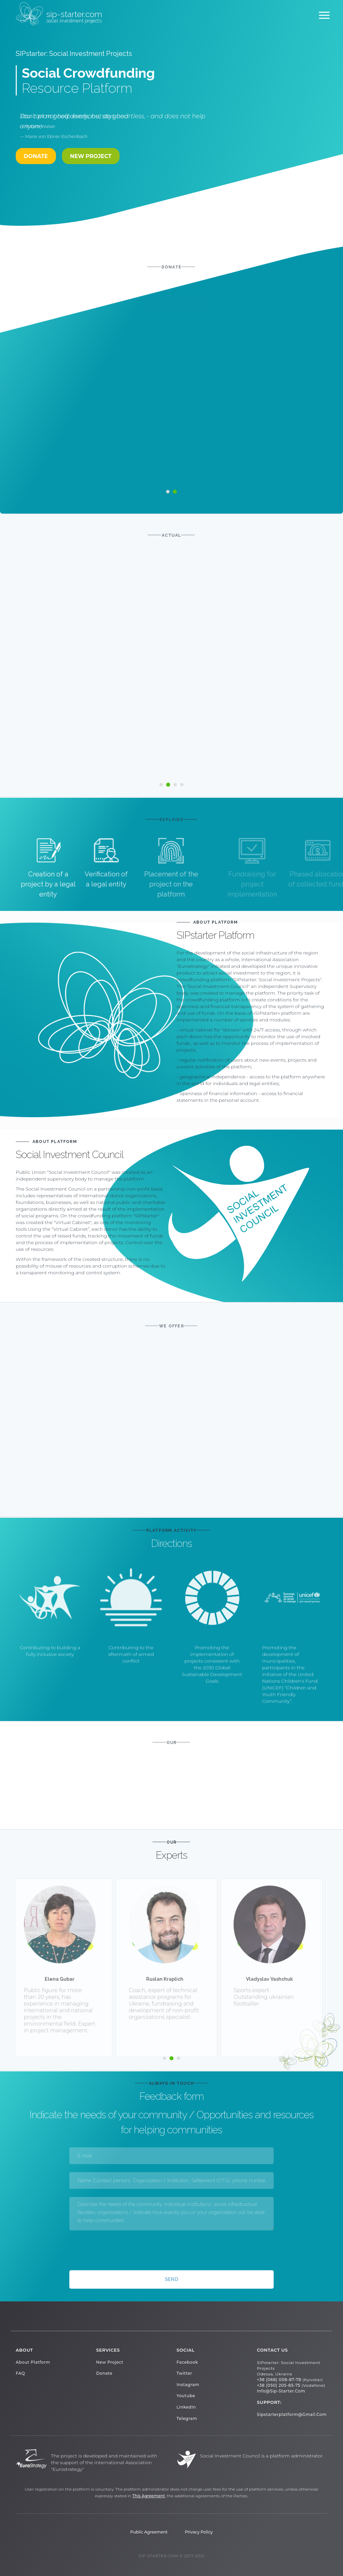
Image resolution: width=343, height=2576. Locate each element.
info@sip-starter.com (281, 2390)
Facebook (187, 2362)
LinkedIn (186, 2407)
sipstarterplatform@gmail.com (292, 2414)
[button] (161, 784)
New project (91, 156)
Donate (104, 2373)
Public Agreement (148, 2531)
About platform (33, 2362)
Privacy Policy (199, 2531)
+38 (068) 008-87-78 (279, 2379)
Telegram (187, 2418)
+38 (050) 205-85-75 (278, 2385)
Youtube (186, 2395)
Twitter (184, 2373)
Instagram (188, 2384)
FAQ (20, 2373)
